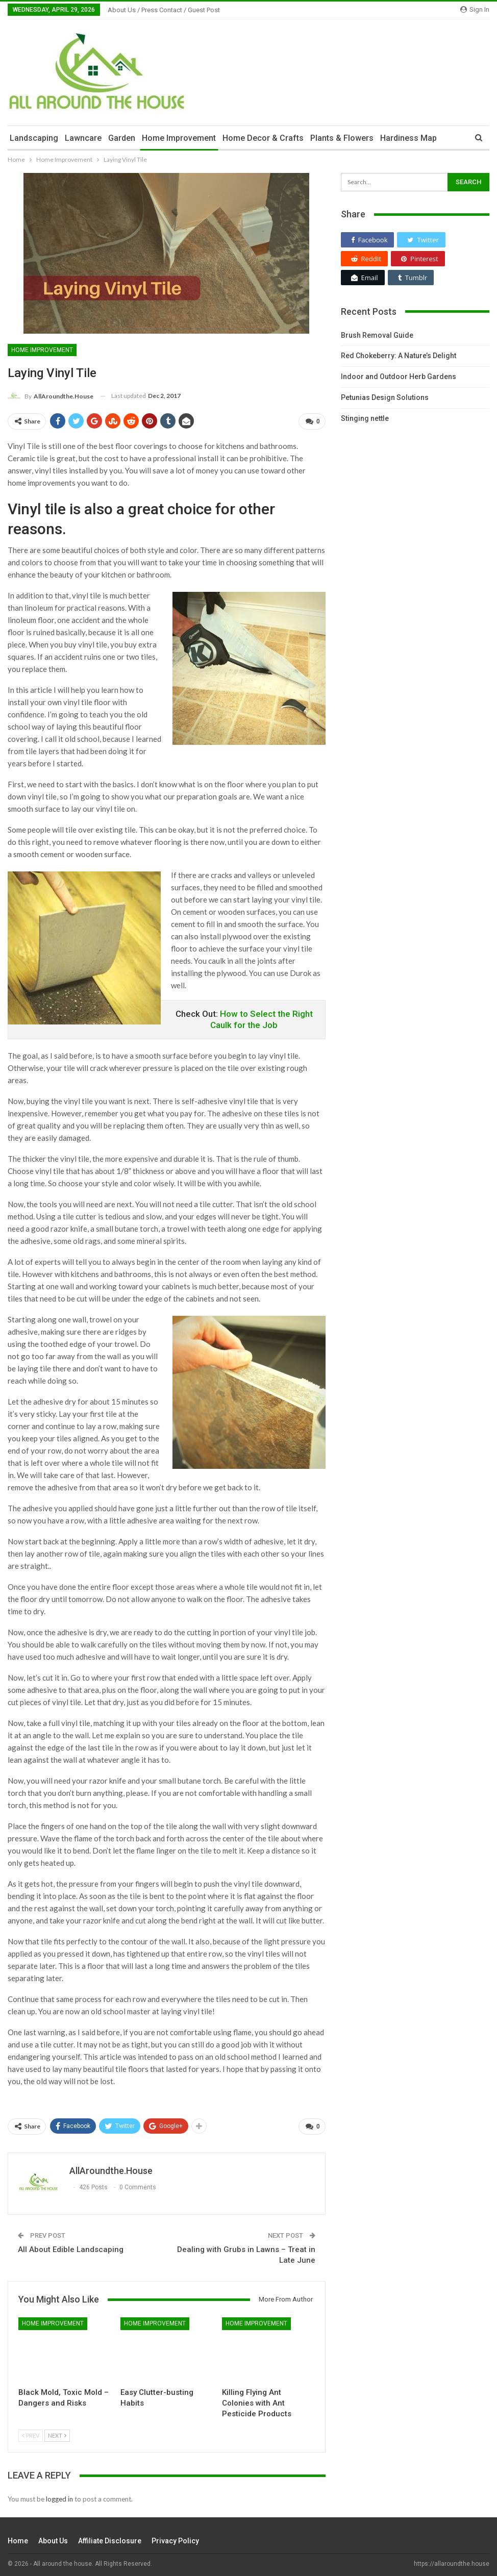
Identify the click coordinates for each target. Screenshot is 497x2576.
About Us (53, 2537)
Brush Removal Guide (377, 335)
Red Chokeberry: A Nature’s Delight (398, 356)
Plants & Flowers (342, 138)
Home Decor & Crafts (263, 138)
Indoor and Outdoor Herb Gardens (398, 376)
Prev (30, 2432)
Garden (121, 138)
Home (18, 2537)
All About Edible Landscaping (70, 2245)
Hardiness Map (408, 138)
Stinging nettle (365, 418)
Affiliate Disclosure (109, 2537)
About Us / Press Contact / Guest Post (164, 10)
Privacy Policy (175, 2537)
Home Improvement (179, 138)
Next (57, 2432)
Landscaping (34, 138)
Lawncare (83, 138)
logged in (59, 2495)
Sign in (474, 9)
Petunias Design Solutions (385, 397)
